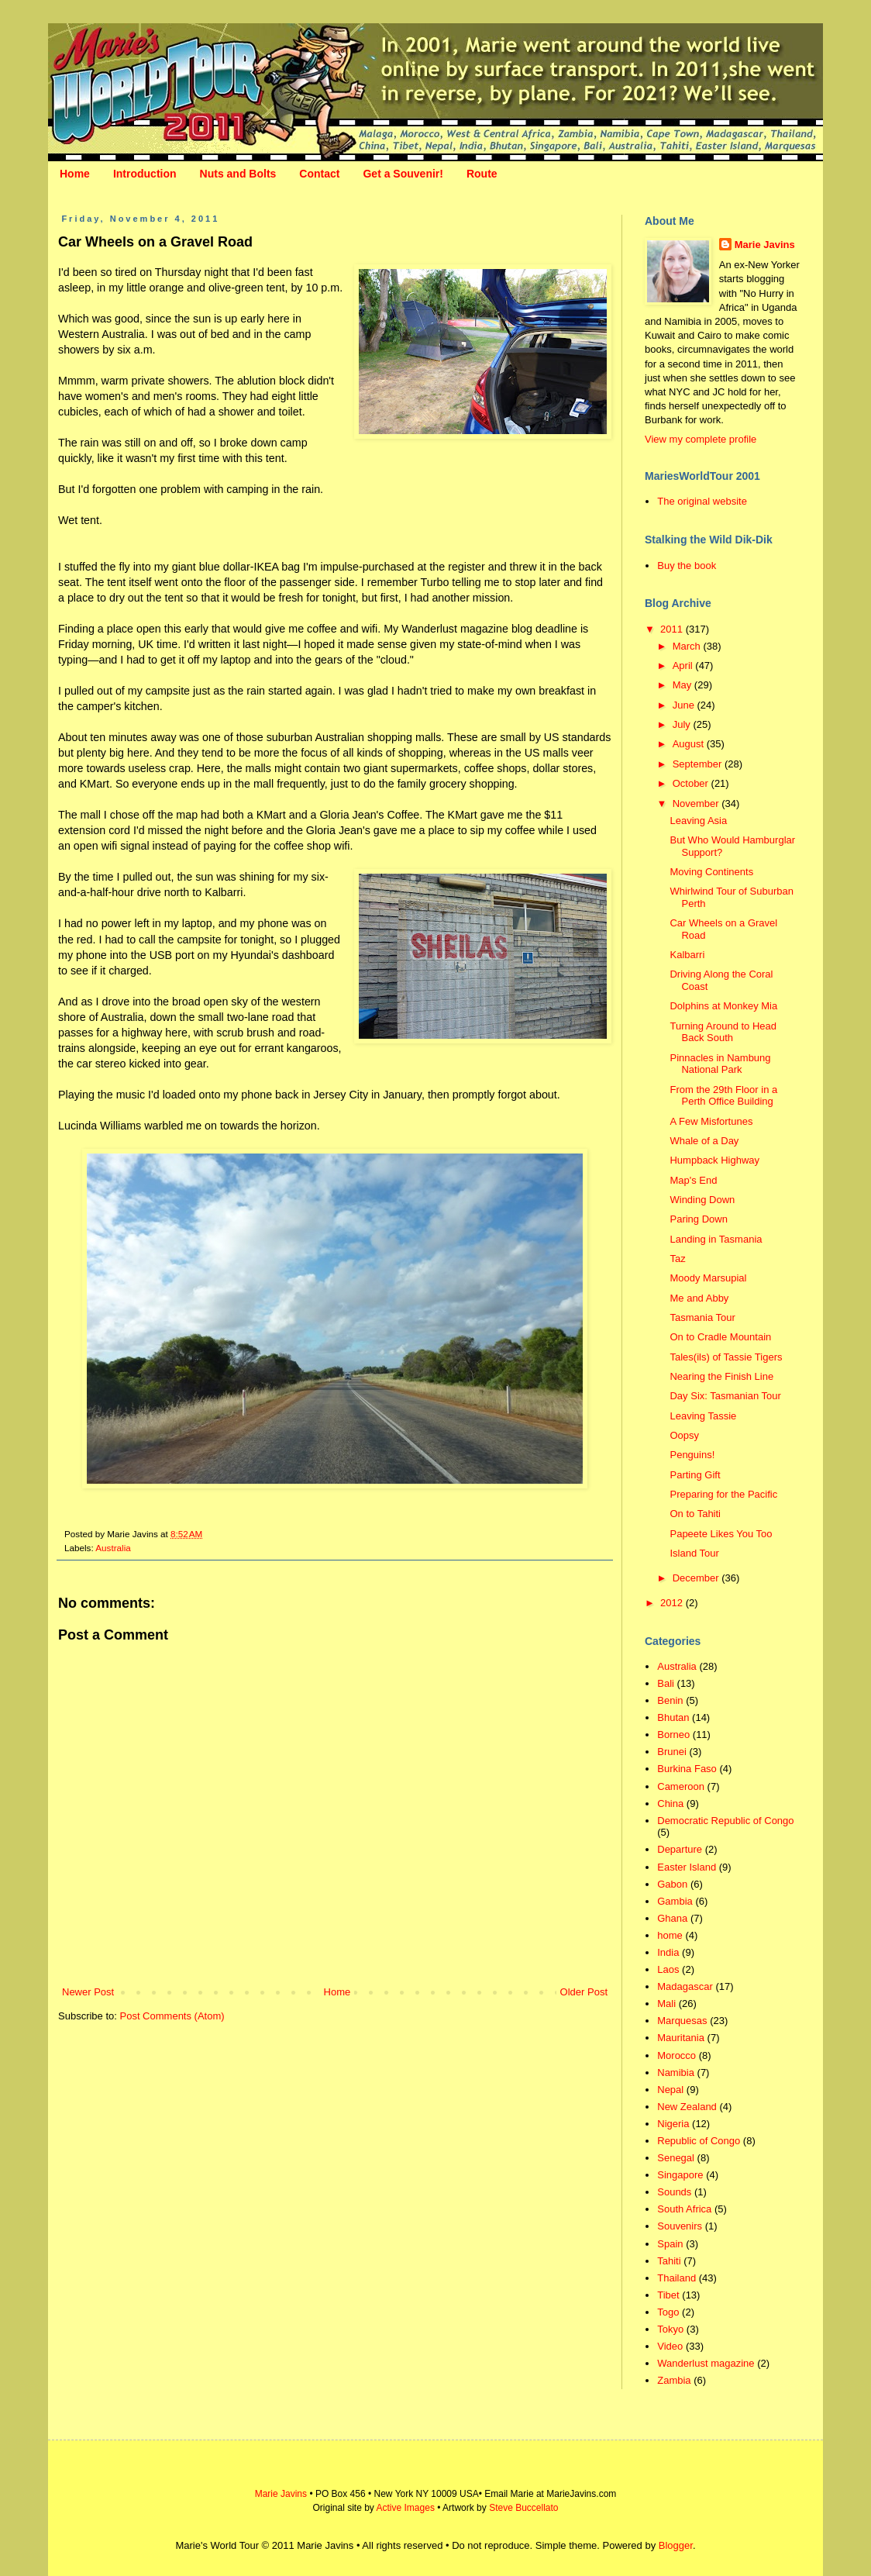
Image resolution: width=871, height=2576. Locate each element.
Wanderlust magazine (705, 2363)
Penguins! (692, 1454)
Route (481, 173)
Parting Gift (695, 1475)
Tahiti (668, 2261)
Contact (319, 173)
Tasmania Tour (702, 1317)
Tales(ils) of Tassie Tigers (726, 1357)
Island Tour (694, 1553)
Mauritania (680, 2037)
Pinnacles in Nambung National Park (720, 1064)
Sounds (674, 2192)
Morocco (676, 2055)
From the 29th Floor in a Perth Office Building (723, 1096)
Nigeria (673, 2123)
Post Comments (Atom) (172, 2016)
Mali (666, 2003)
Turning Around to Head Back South (723, 1032)
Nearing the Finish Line (721, 1376)
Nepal (670, 2089)
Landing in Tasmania (716, 1239)
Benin (670, 1700)
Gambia (675, 1901)
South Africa (684, 2209)
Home (75, 173)
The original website (702, 501)
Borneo (673, 1734)
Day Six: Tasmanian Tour (725, 1396)
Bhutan (673, 1717)
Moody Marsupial (708, 1278)
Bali (665, 1683)
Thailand (676, 2278)
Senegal (675, 2158)
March (688, 646)
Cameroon (680, 1786)
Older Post (584, 1992)
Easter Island (686, 1867)
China (670, 1803)
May (683, 685)
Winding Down (702, 1199)
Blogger (676, 2545)
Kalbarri (687, 954)
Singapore (680, 2175)
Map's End (693, 1180)
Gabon (672, 1884)
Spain (670, 2244)
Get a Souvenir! (402, 173)
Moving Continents (711, 872)
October (692, 783)
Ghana (672, 1918)
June (685, 705)
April (684, 665)
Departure (679, 1849)
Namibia (675, 2072)
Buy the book (686, 565)
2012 (673, 1603)
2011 (673, 629)
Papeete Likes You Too (721, 1534)
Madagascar (685, 1986)
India (668, 1952)
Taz (677, 1258)
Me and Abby (699, 1298)
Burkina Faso (687, 1768)
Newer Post (88, 1992)
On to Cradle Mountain (720, 1337)
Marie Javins (765, 244)
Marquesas (682, 2020)
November (697, 803)
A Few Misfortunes (711, 1121)
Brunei (672, 1751)
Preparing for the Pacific (723, 1494)
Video (670, 2346)
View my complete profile (700, 439)
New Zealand (687, 2106)
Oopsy (684, 1435)
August (690, 744)
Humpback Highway (714, 1160)
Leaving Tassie (703, 1416)
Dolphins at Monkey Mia (723, 1006)
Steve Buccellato (523, 2507)
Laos (668, 1969)
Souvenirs (679, 2226)
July (683, 724)
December (697, 1578)
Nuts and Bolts (238, 173)
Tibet (668, 2295)
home (670, 1935)
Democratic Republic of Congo (725, 1820)
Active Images (406, 2507)
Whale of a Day (704, 1141)
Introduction (145, 173)
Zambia (673, 2380)
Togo (668, 2312)
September (699, 764)
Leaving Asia (698, 820)
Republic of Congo (698, 2141)
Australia (112, 1548)
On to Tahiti (695, 1513)
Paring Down (698, 1219)
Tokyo (670, 2329)
